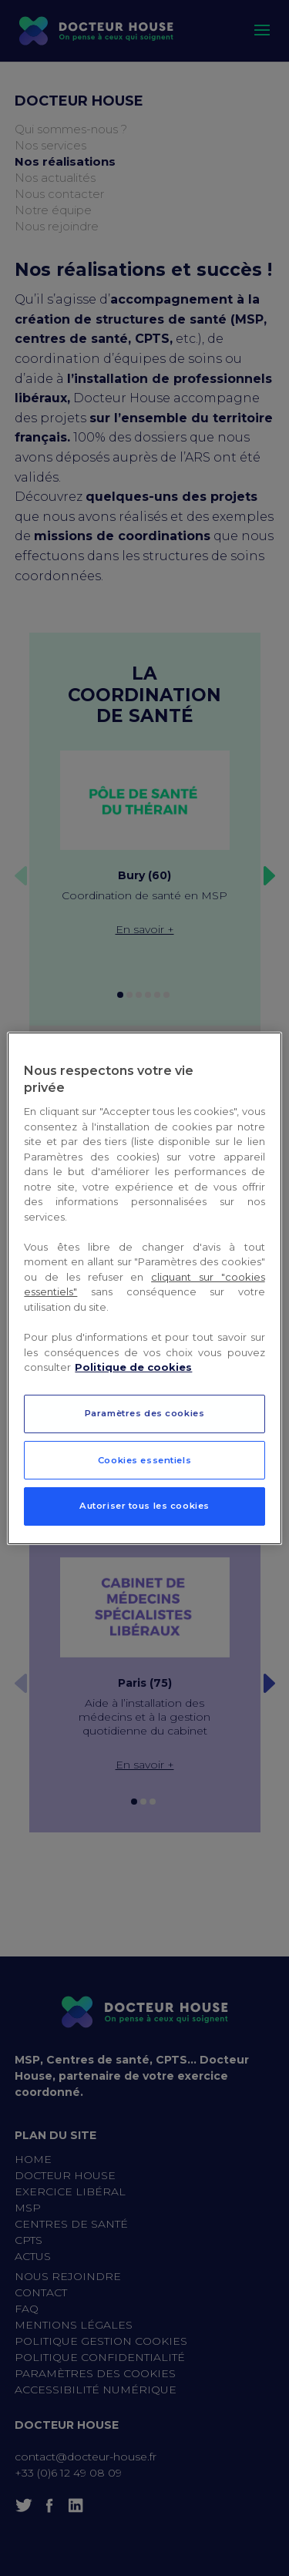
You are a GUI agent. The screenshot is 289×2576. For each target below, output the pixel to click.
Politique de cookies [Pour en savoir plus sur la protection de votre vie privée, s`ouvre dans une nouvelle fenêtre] (133, 1367)
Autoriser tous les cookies (144, 1505)
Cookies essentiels (144, 1460)
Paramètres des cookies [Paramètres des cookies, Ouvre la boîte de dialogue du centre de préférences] (145, 1413)
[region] (144, 1287)
